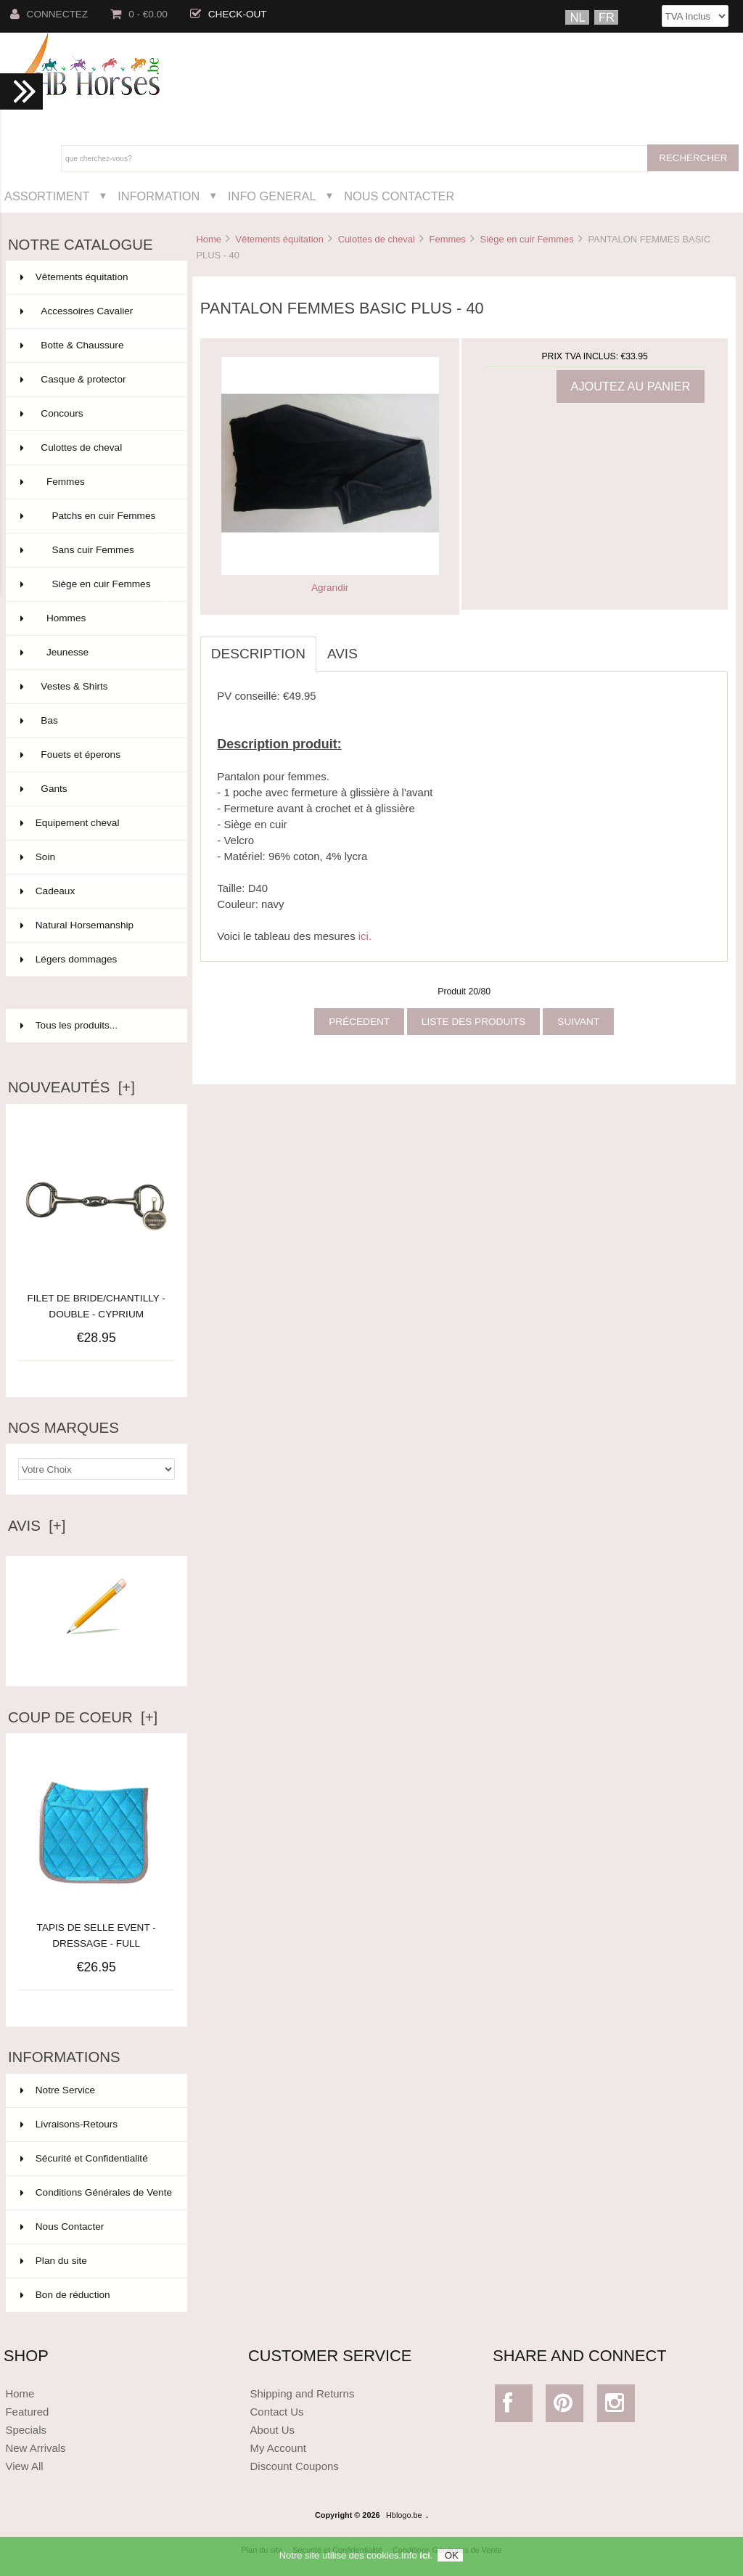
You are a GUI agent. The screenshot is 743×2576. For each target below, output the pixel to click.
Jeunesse (95, 653)
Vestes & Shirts (95, 687)
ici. (365, 936)
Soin (95, 857)
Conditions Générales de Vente (96, 2192)
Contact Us (277, 2411)
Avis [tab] (342, 653)
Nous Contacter (399, 196)
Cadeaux (95, 891)
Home (208, 239)
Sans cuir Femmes (95, 550)
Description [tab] (258, 653)
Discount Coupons (294, 2466)
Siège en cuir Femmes (527, 239)
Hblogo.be (404, 2515)
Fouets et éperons (95, 755)
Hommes (95, 618)
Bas (95, 721)
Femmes (448, 239)
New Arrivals (35, 2448)
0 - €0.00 (139, 14)
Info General (272, 196)
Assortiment (47, 196)
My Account (278, 2448)
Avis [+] (37, 1526)
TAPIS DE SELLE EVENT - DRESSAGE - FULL (96, 1927)
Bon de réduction (65, 2294)
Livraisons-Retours (69, 2124)
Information (159, 196)
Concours (95, 414)
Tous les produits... (69, 1025)
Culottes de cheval (376, 239)
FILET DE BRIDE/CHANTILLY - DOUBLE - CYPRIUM (96, 1306)
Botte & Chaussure (95, 345)
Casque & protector (95, 380)
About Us (272, 2430)
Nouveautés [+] (71, 1087)
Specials (25, 2430)
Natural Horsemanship (95, 925)
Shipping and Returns (302, 2393)
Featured (27, 2411)
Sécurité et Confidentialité (84, 2158)
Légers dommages (95, 960)
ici (424, 2555)
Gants (95, 789)
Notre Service (57, 2090)
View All (24, 2466)
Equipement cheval (95, 823)
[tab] (379, 646)
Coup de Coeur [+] (82, 1717)
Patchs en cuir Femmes (95, 521)
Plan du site (53, 2260)
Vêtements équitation (280, 239)
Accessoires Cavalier (95, 311)
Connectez (49, 14)
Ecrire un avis (96, 1655)
